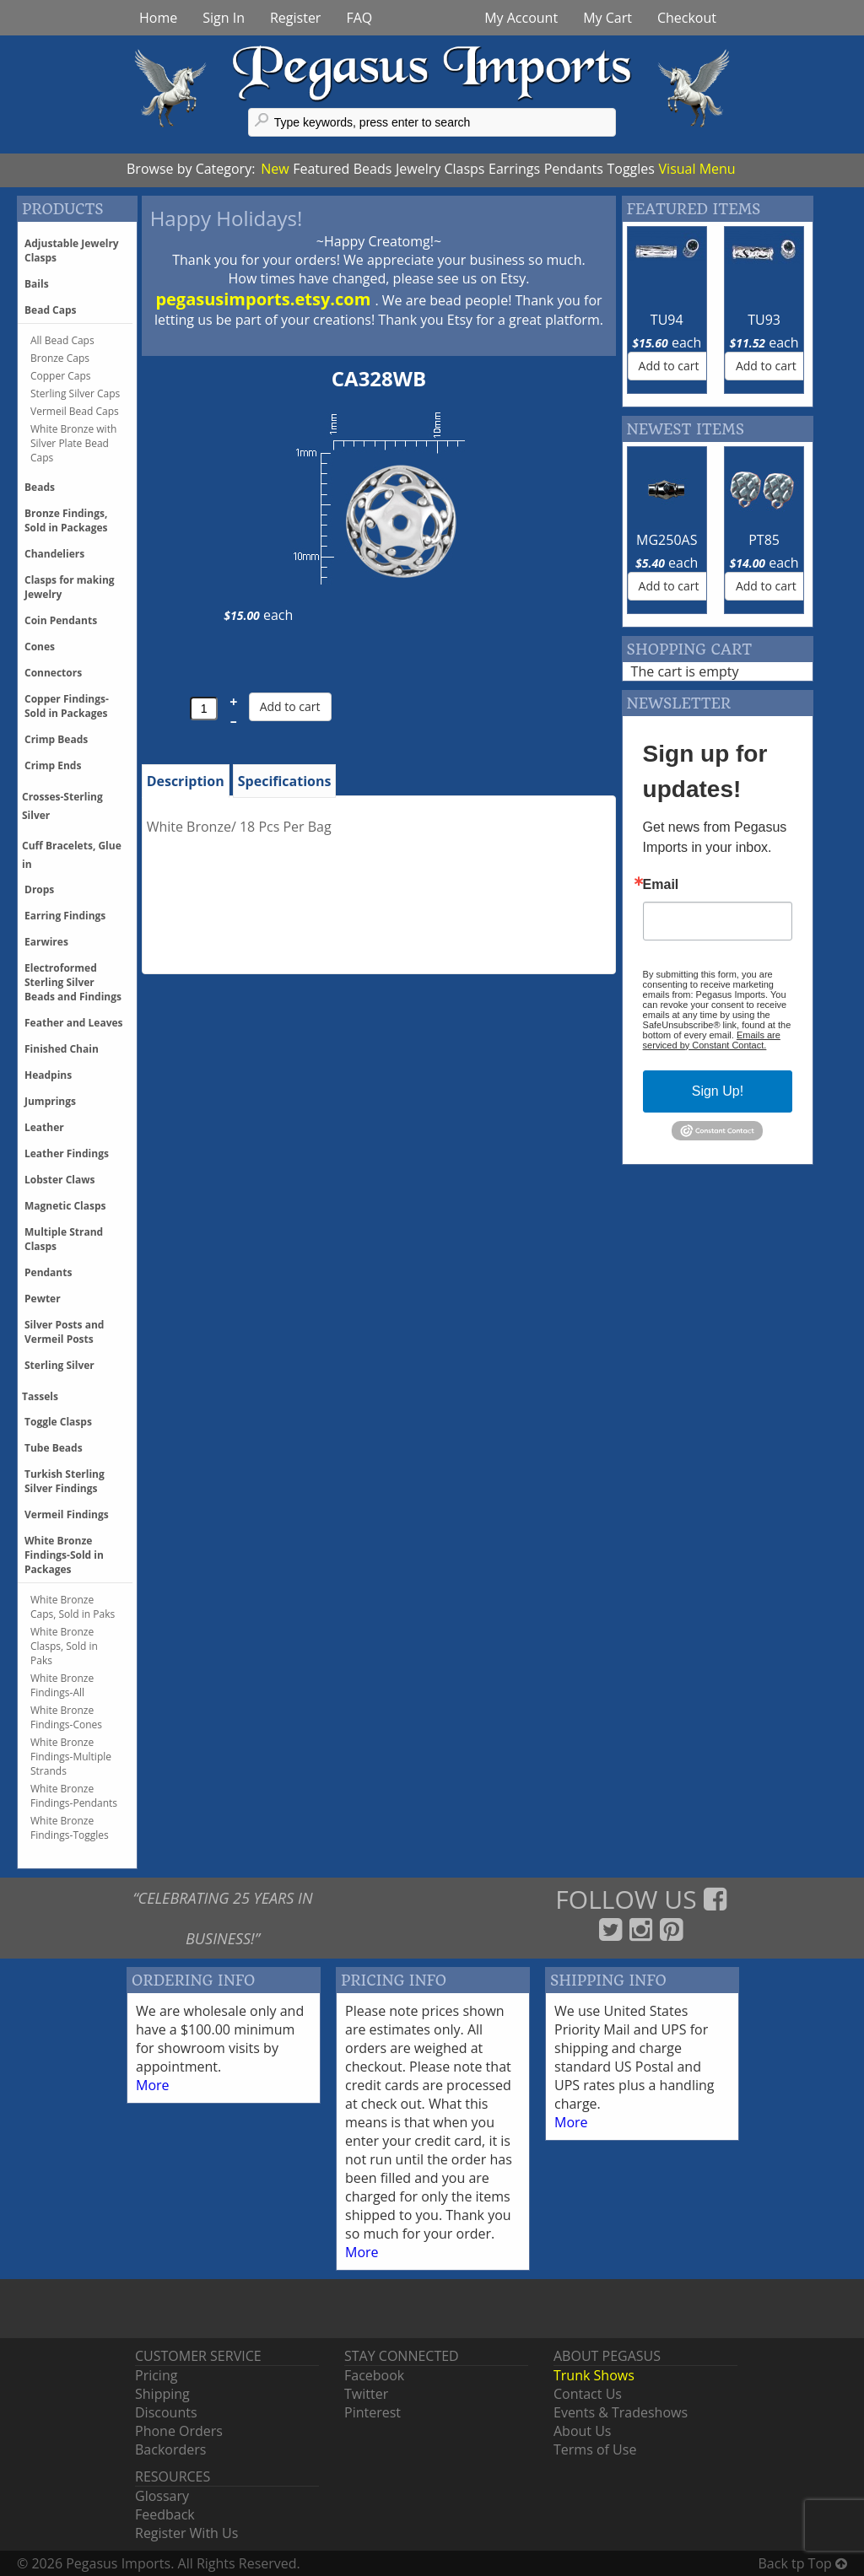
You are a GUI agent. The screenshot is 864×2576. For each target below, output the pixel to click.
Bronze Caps (59, 358)
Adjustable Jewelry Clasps (71, 250)
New (275, 168)
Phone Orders (179, 2431)
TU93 (764, 319)
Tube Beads (53, 1448)
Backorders (170, 2449)
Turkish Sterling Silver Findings (64, 1481)
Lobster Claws (59, 1179)
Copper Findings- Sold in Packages (66, 706)
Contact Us (588, 2394)
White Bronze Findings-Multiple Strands (70, 1756)
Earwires (46, 942)
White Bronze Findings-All (62, 1685)
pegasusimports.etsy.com (265, 299)
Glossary (162, 2496)
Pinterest (372, 2412)
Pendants (573, 168)
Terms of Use (595, 2449)
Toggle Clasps (58, 1422)
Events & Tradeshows (621, 2412)
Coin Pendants (60, 620)
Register (295, 17)
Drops (39, 889)
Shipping (162, 2394)
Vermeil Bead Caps (74, 411)
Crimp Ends (52, 765)
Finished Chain (61, 1049)
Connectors (53, 673)
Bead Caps (50, 310)
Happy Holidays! (226, 218)
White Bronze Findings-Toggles (69, 1827)
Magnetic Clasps (65, 1206)
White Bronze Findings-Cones (66, 1717)
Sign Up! (717, 1091)
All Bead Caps (62, 340)
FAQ (359, 17)
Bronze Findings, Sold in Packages (66, 520)
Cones (39, 646)
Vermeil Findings (66, 1514)
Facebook (374, 2375)
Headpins (48, 1075)
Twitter (366, 2394)
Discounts (166, 2412)
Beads (373, 168)
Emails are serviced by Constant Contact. (711, 1040)
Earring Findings (64, 915)
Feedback (165, 2514)
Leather (44, 1127)
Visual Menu (697, 168)
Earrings (514, 168)
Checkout (686, 17)
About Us (583, 2431)
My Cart (607, 17)
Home (158, 17)
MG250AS (666, 540)
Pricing (156, 2375)
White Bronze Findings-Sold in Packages (64, 1554)
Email (661, 885)
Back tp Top (803, 2563)
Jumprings (50, 1101)
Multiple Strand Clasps (63, 1239)
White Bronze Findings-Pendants (73, 1795)
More (153, 2085)
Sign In (223, 17)
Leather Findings (66, 1153)
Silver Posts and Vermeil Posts (64, 1332)
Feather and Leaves (73, 1023)
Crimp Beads (56, 739)
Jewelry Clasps (440, 168)
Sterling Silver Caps (75, 393)
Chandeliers (54, 554)
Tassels (40, 1396)
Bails (36, 284)
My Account (521, 17)
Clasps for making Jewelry (69, 587)
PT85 (764, 540)
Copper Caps (60, 376)
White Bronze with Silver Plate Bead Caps (73, 443)
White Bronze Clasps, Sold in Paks (64, 1646)
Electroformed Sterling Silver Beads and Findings (73, 982)
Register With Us (186, 2533)
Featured (321, 168)
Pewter (42, 1298)
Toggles (630, 168)
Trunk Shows (594, 2375)
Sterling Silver (59, 1365)
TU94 (667, 319)
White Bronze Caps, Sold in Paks (72, 1606)
